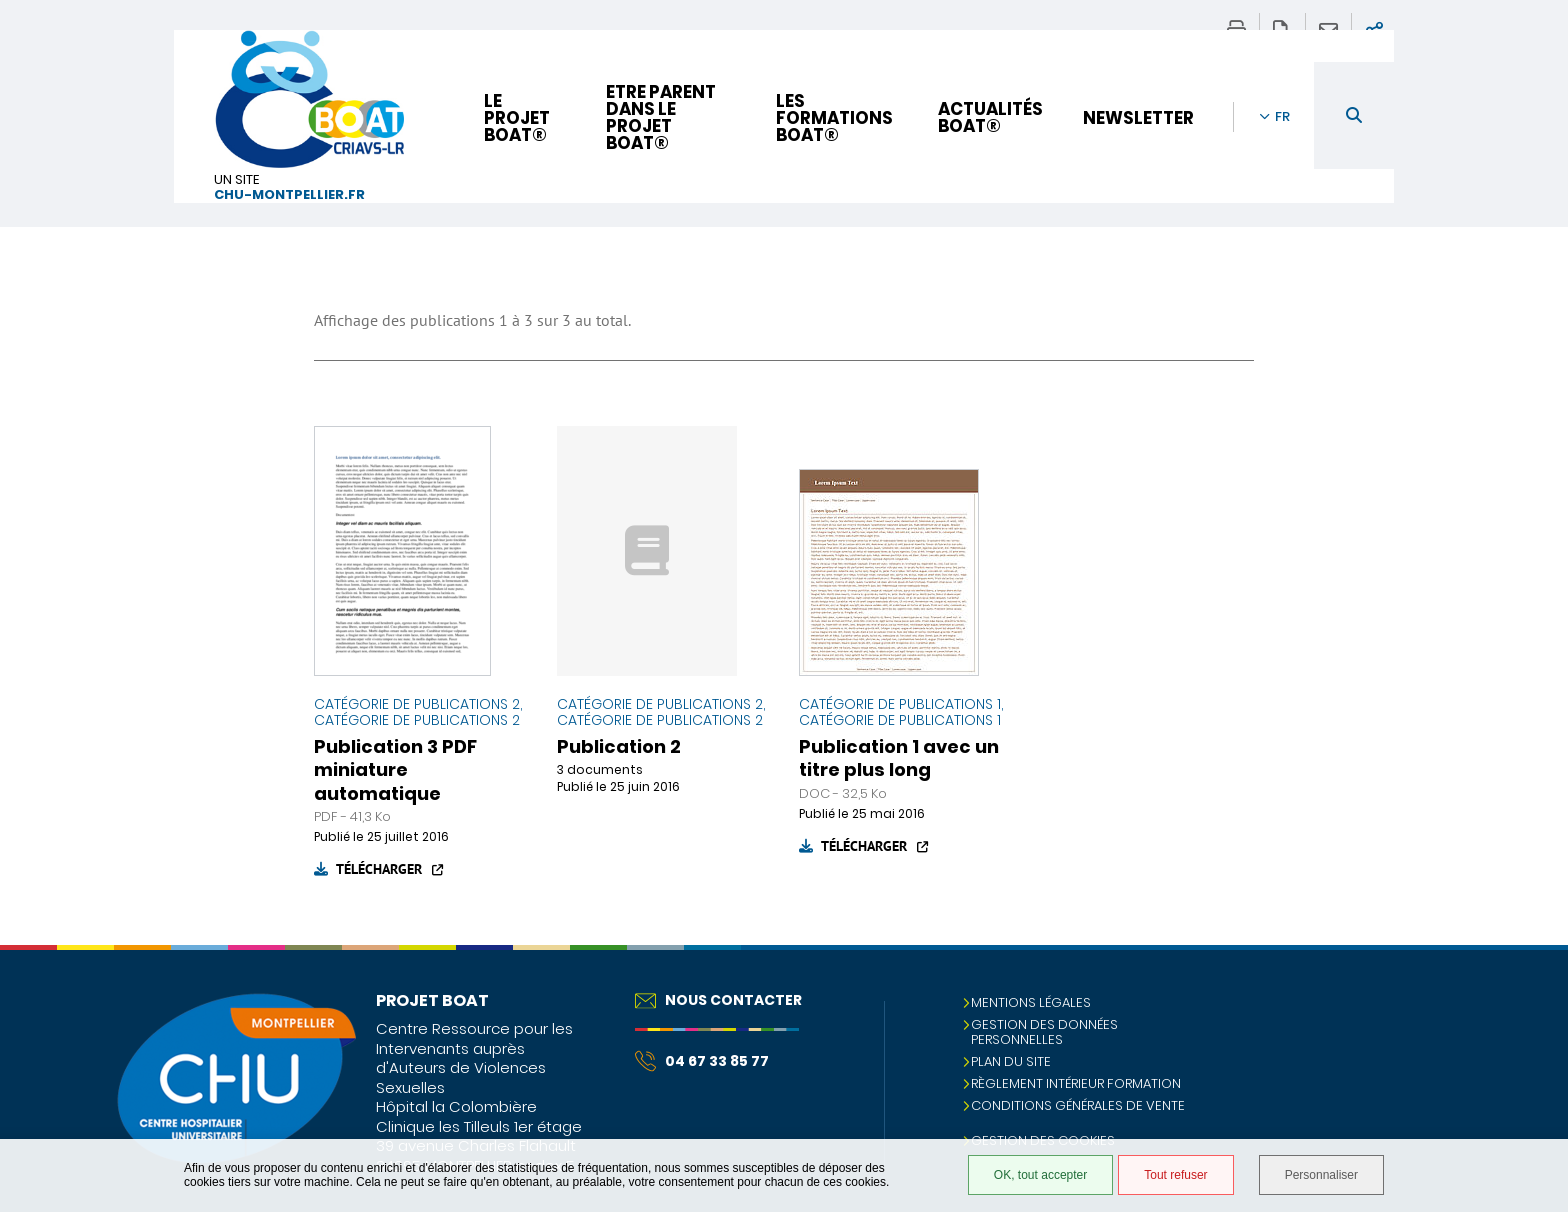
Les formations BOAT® (834, 118)
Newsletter (1138, 118)
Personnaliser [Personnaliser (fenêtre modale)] (1321, 1175)
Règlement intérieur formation (1076, 1083)
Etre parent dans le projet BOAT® (661, 117)
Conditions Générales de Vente (1078, 1105)
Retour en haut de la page (1533, 985)
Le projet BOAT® (517, 118)
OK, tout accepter (1040, 1175)
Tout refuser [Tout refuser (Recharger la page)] (1175, 1175)
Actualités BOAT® (990, 117)
